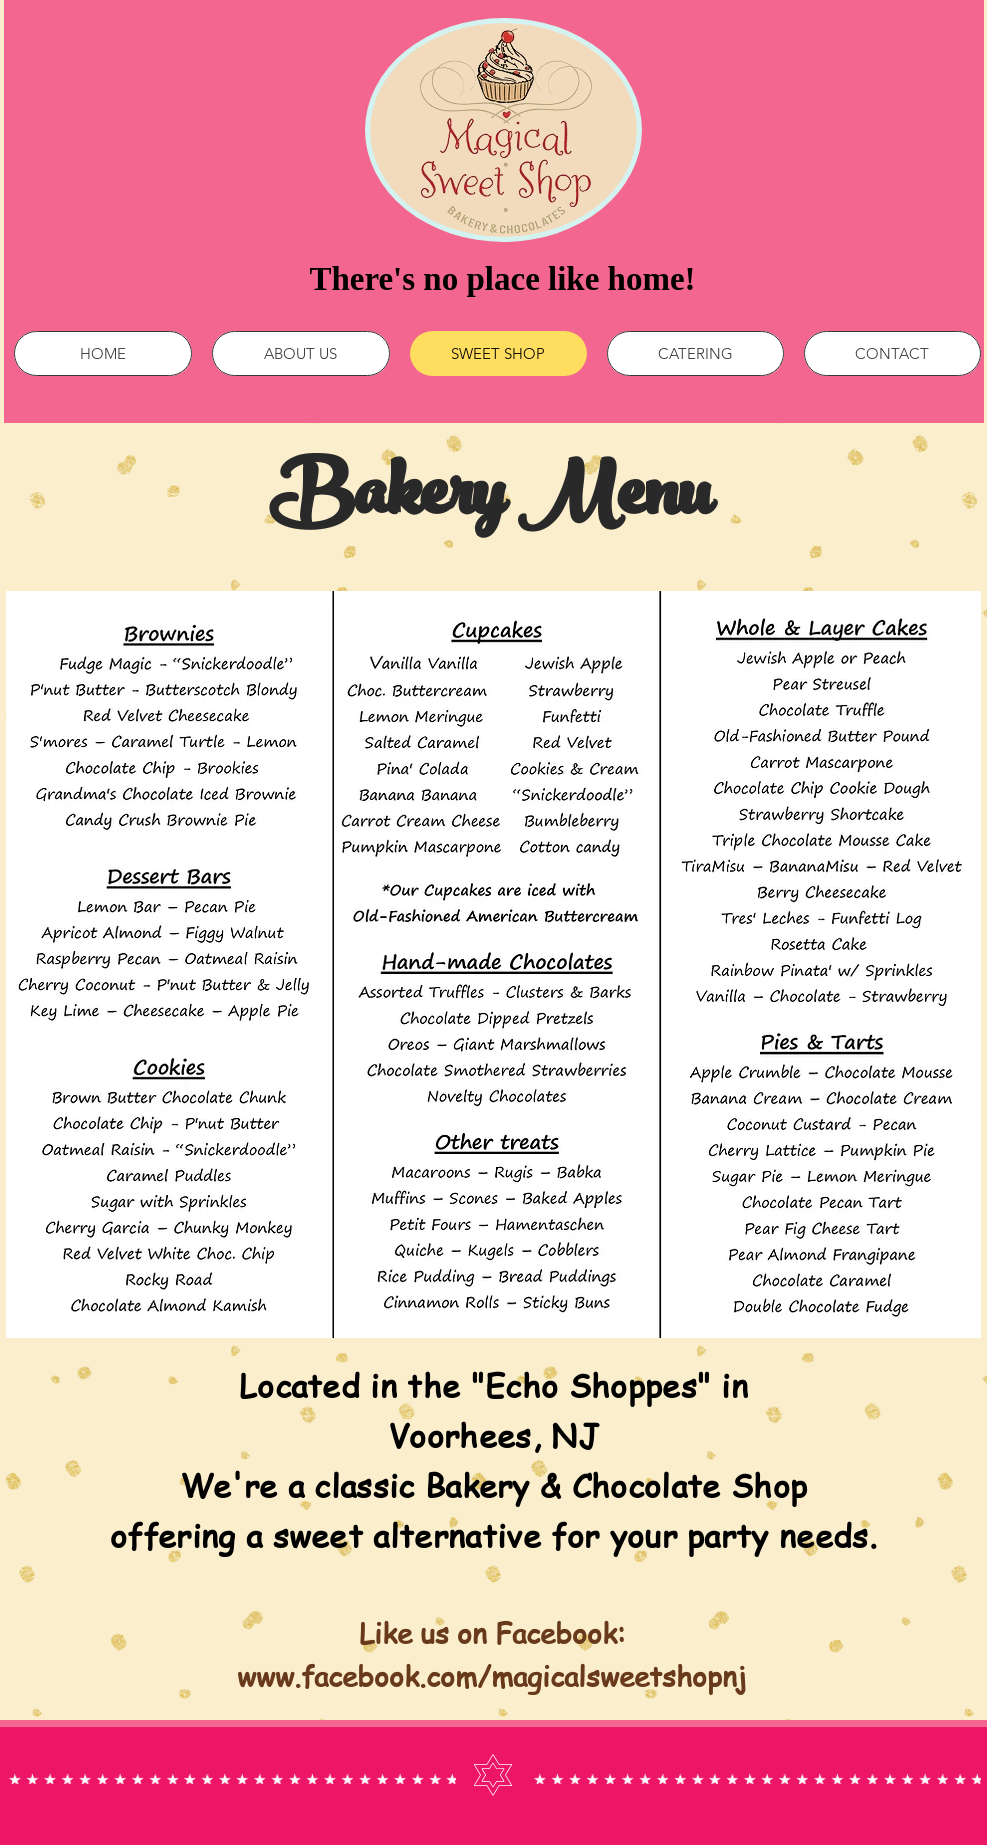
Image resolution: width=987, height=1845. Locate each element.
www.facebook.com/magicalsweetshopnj (491, 1676)
